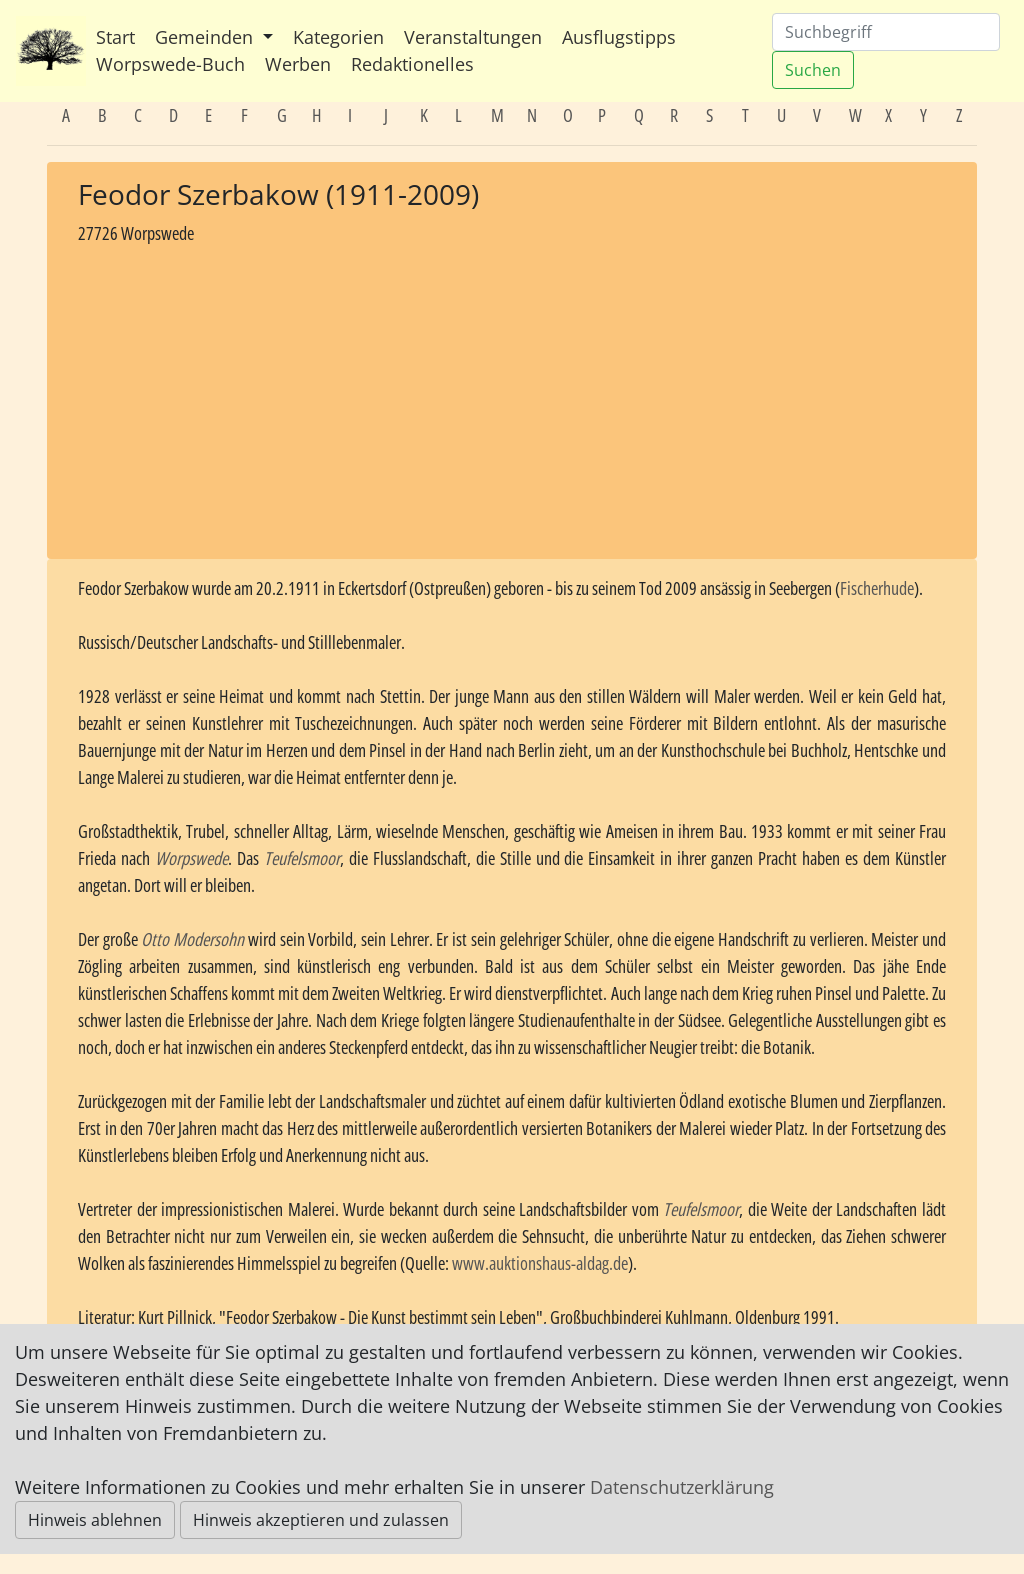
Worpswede (191, 858)
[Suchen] (886, 32)
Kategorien (338, 37)
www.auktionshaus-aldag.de (540, 1263)
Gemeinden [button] (206, 37)
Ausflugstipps (619, 37)
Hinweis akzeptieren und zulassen (321, 1520)
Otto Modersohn (192, 939)
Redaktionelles (412, 64)
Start (115, 37)
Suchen (813, 70)
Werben (298, 64)
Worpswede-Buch (170, 64)
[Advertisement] (512, 395)
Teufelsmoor (302, 858)
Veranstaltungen (473, 37)
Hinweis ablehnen (95, 1520)
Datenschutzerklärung (682, 1487)
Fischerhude (877, 588)
